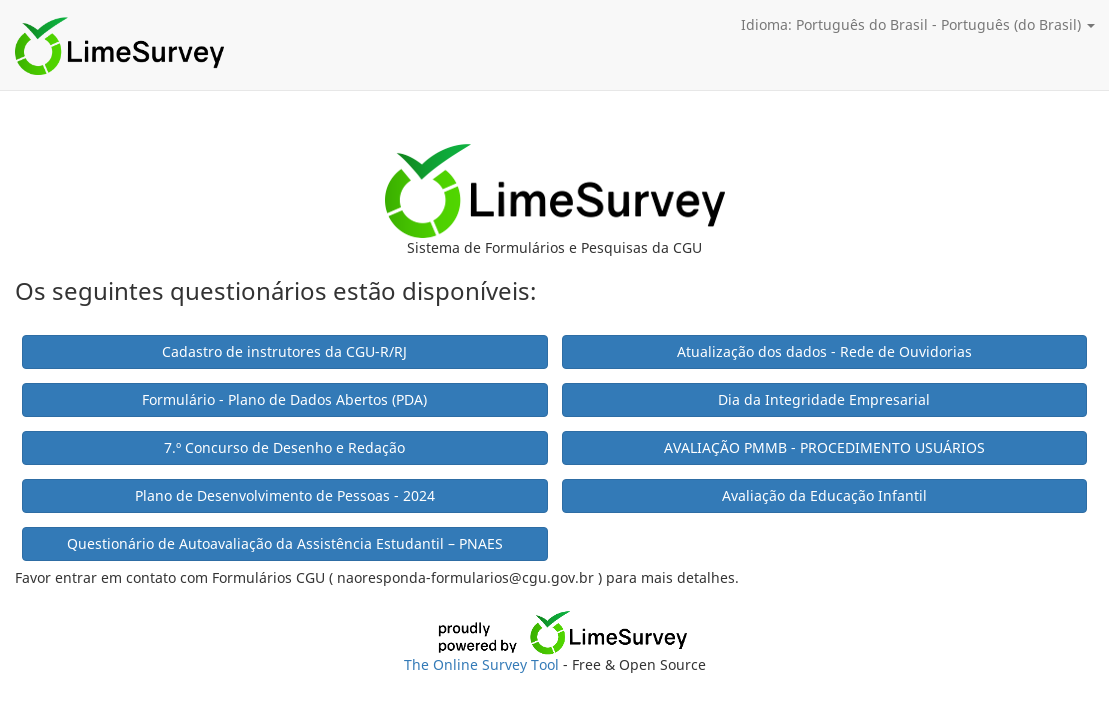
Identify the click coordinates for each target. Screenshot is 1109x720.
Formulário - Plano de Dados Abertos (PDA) (284, 399)
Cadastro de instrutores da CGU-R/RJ (284, 351)
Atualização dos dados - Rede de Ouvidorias (824, 351)
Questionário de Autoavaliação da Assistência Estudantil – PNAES (285, 543)
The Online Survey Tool (483, 664)
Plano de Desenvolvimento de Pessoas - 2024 (285, 495)
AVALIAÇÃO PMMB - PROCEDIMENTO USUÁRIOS (824, 447)
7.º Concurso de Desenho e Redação (284, 447)
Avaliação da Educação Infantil (824, 495)
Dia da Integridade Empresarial (824, 399)
